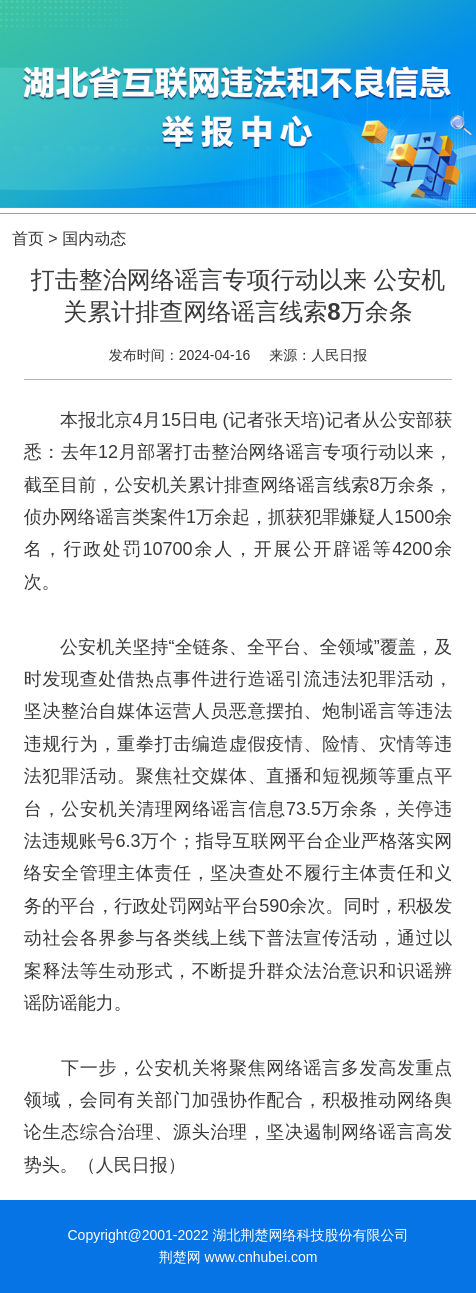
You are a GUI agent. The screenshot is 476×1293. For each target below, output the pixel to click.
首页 (28, 238)
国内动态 (94, 238)
